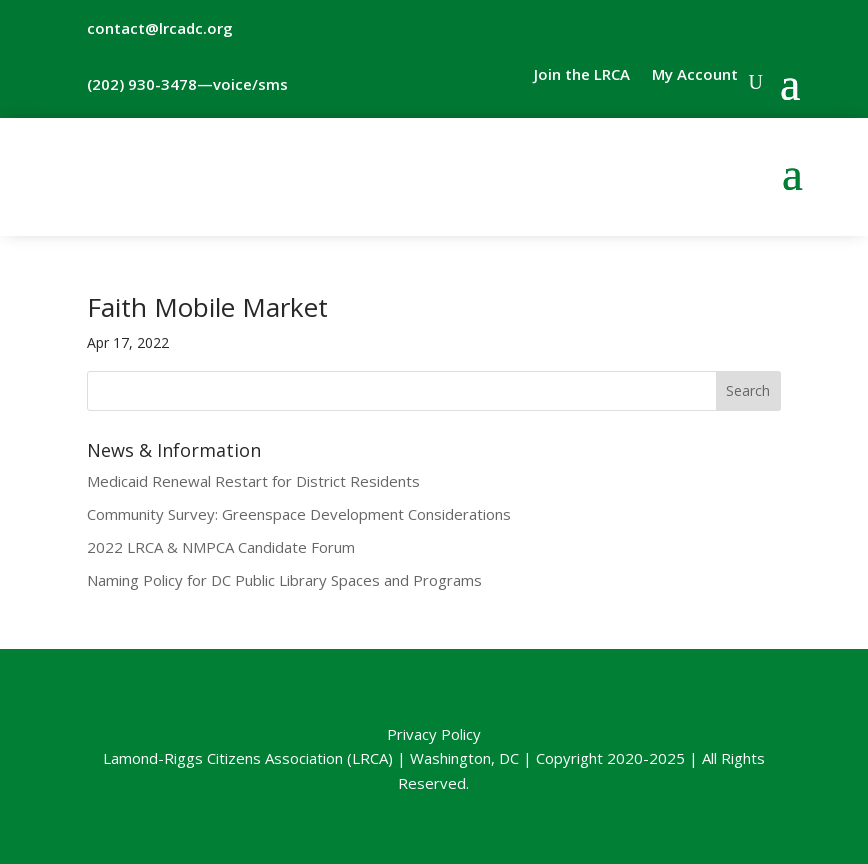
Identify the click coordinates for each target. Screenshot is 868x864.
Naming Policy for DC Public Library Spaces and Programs (284, 580)
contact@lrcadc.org (160, 28)
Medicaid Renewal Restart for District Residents (253, 481)
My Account (695, 75)
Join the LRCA (582, 75)
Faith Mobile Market (207, 307)
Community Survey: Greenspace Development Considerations (299, 514)
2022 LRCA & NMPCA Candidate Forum (221, 547)
